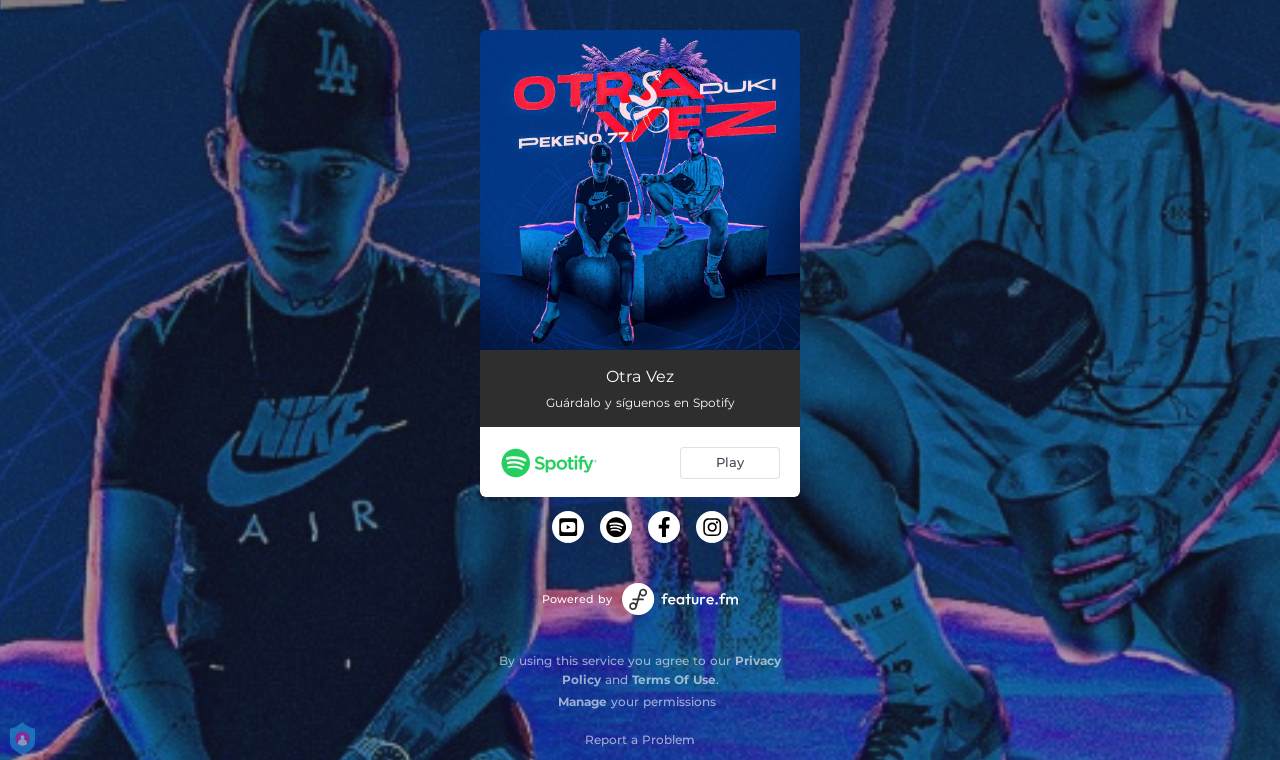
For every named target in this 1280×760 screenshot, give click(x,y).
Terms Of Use (674, 679)
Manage (582, 701)
